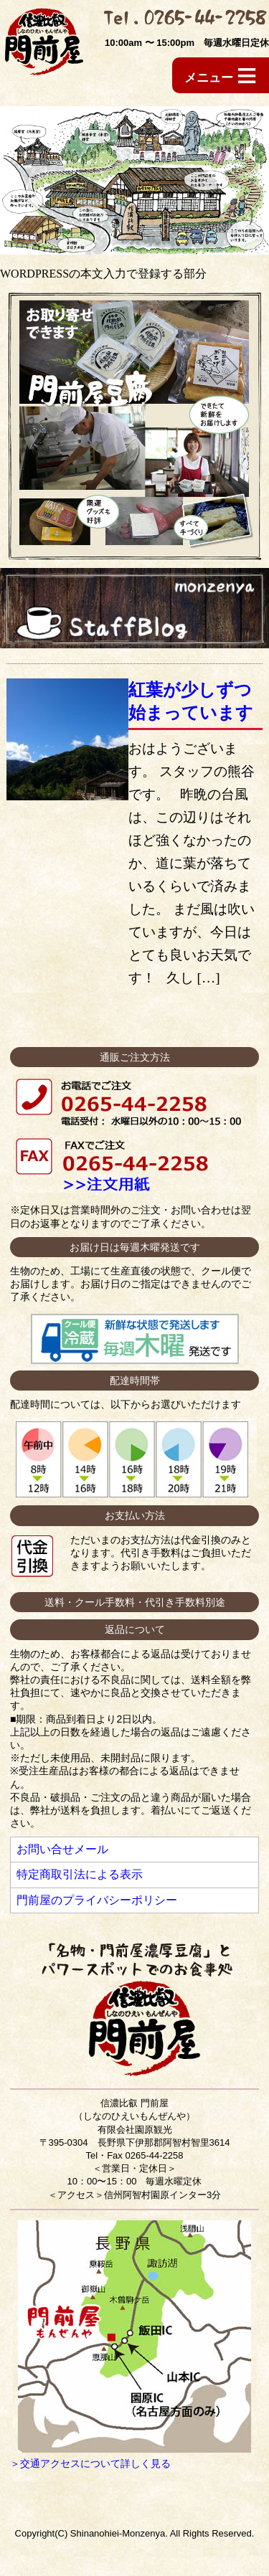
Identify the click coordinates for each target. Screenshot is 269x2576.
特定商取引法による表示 (79, 1874)
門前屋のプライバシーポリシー (96, 1900)
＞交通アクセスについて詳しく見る (90, 2463)
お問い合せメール (62, 1849)
